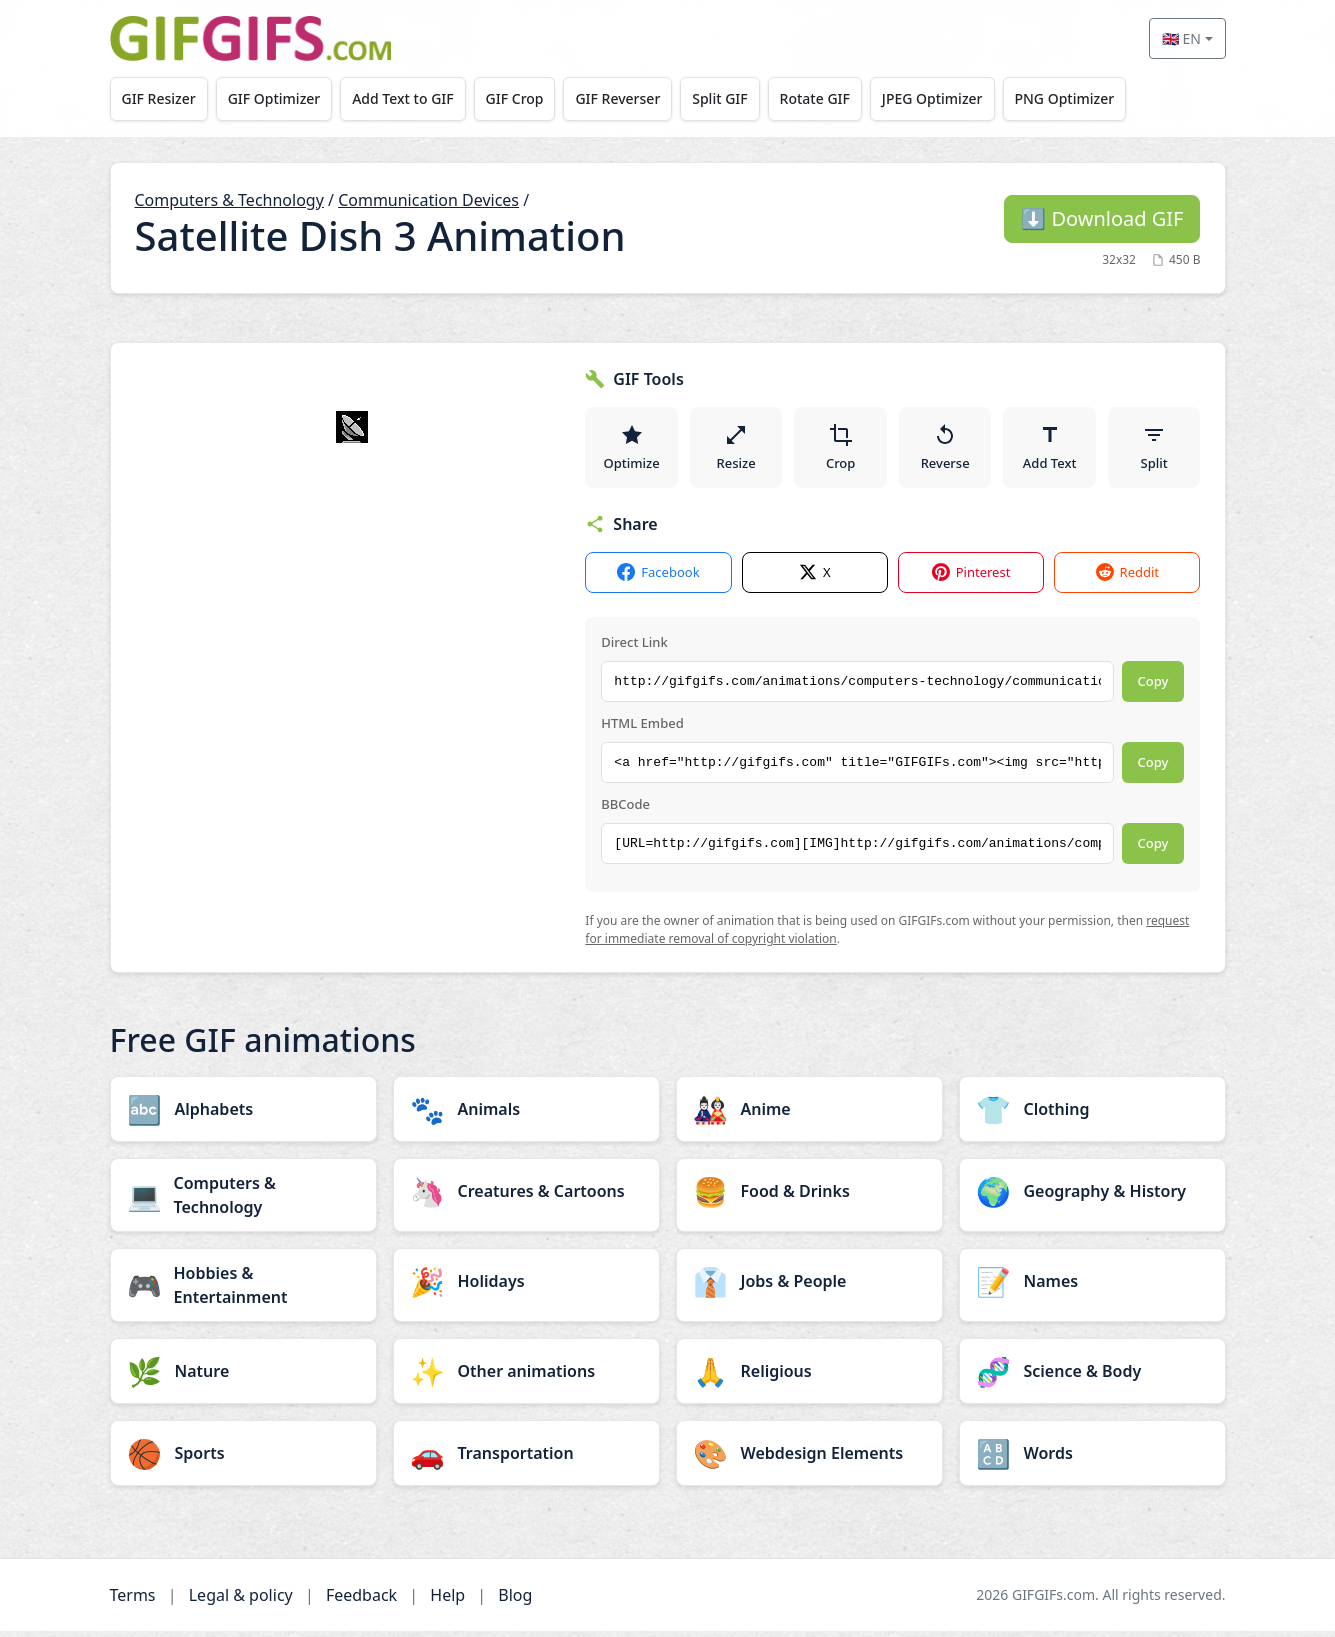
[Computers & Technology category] (243, 1201)
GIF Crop (528, 98)
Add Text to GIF (412, 98)
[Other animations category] (526, 1377)
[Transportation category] (526, 1459)
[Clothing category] (1092, 1115)
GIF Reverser (634, 98)
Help (447, 1601)
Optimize (631, 450)
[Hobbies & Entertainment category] (243, 1291)
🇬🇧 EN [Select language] (1181, 38)
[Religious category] (809, 1377)
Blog (515, 1601)
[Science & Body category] (1092, 1377)
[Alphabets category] (243, 1115)
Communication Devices (428, 200)
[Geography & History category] (1092, 1197)
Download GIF (1102, 218)
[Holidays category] (526, 1287)
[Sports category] (243, 1459)
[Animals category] (526, 1115)
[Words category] (1092, 1459)
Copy (1153, 688)
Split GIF (740, 98)
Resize (736, 450)
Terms (133, 1601)
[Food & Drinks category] (809, 1197)
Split (1154, 450)
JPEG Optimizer (960, 98)
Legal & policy (241, 1601)
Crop (841, 450)
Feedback (361, 1601)
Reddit (1127, 579)
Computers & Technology (229, 200)
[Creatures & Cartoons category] (526, 1197)
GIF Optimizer (279, 98)
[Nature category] (243, 1377)
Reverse (945, 450)
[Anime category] (809, 1115)
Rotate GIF (839, 98)
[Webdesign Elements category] (809, 1459)
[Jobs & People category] (809, 1287)
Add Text (1050, 450)
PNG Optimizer (1096, 98)
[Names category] (1092, 1287)
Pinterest (971, 579)
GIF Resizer (160, 98)
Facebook (658, 579)
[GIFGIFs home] (251, 38)
